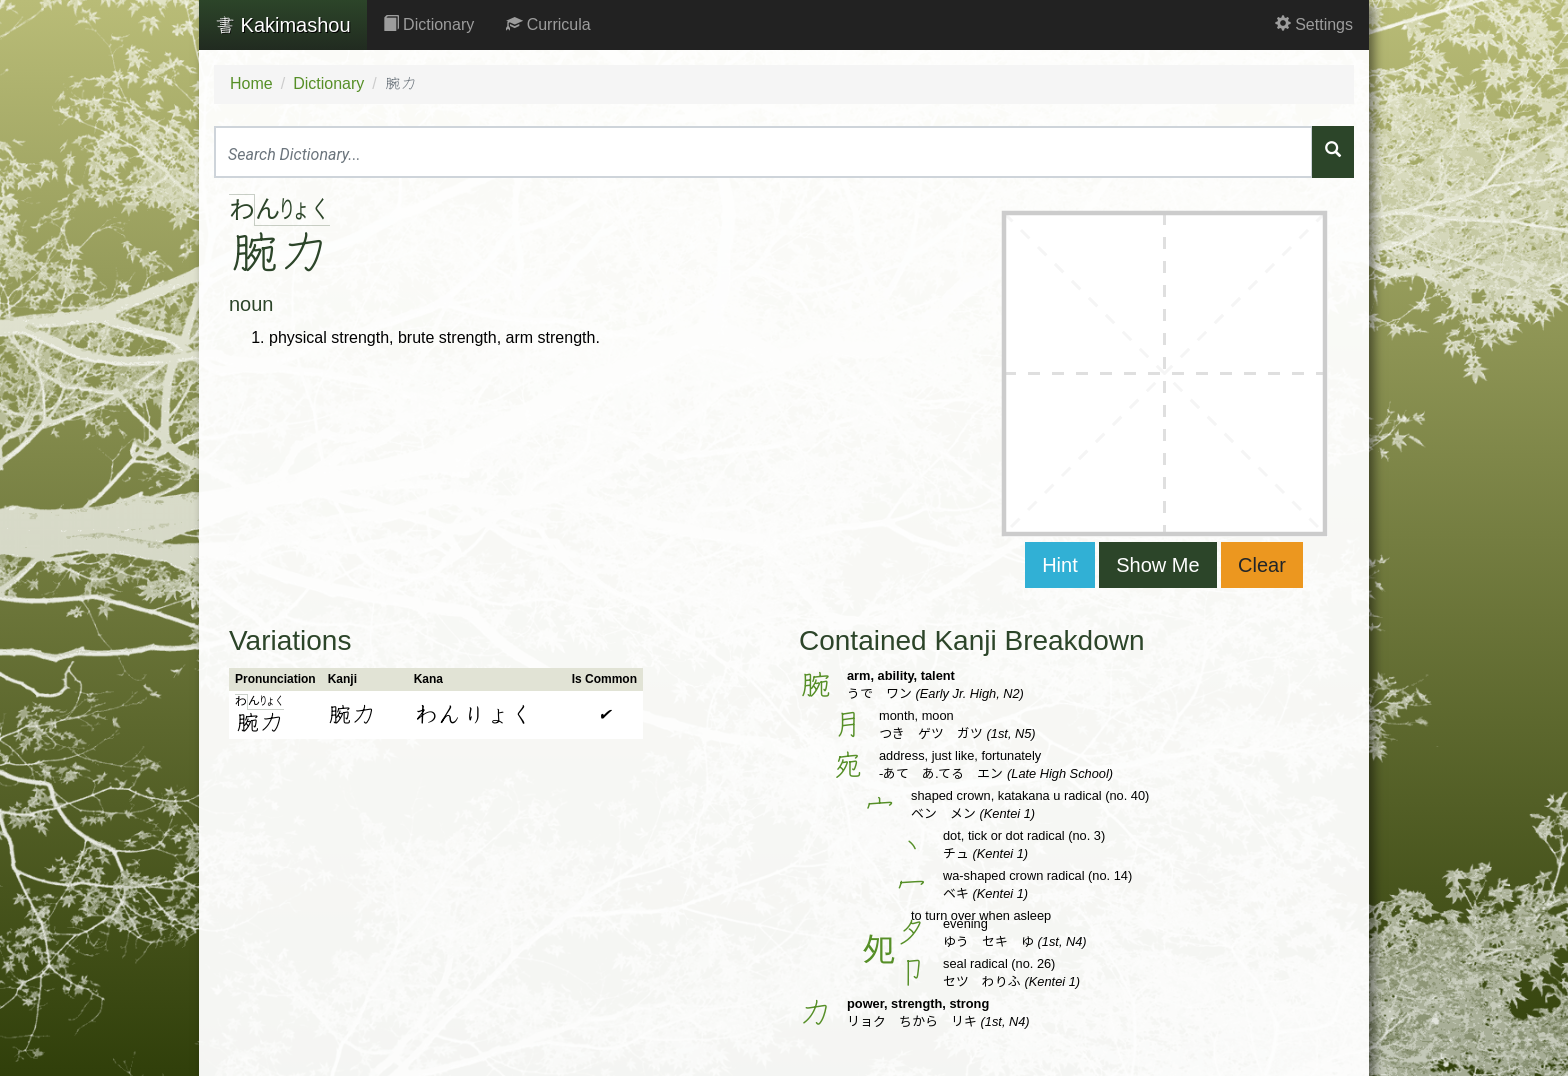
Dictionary (429, 24)
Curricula (548, 24)
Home (251, 83)
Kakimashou (283, 25)
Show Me (1157, 565)
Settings (1314, 24)
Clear (1262, 565)
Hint (1060, 565)
